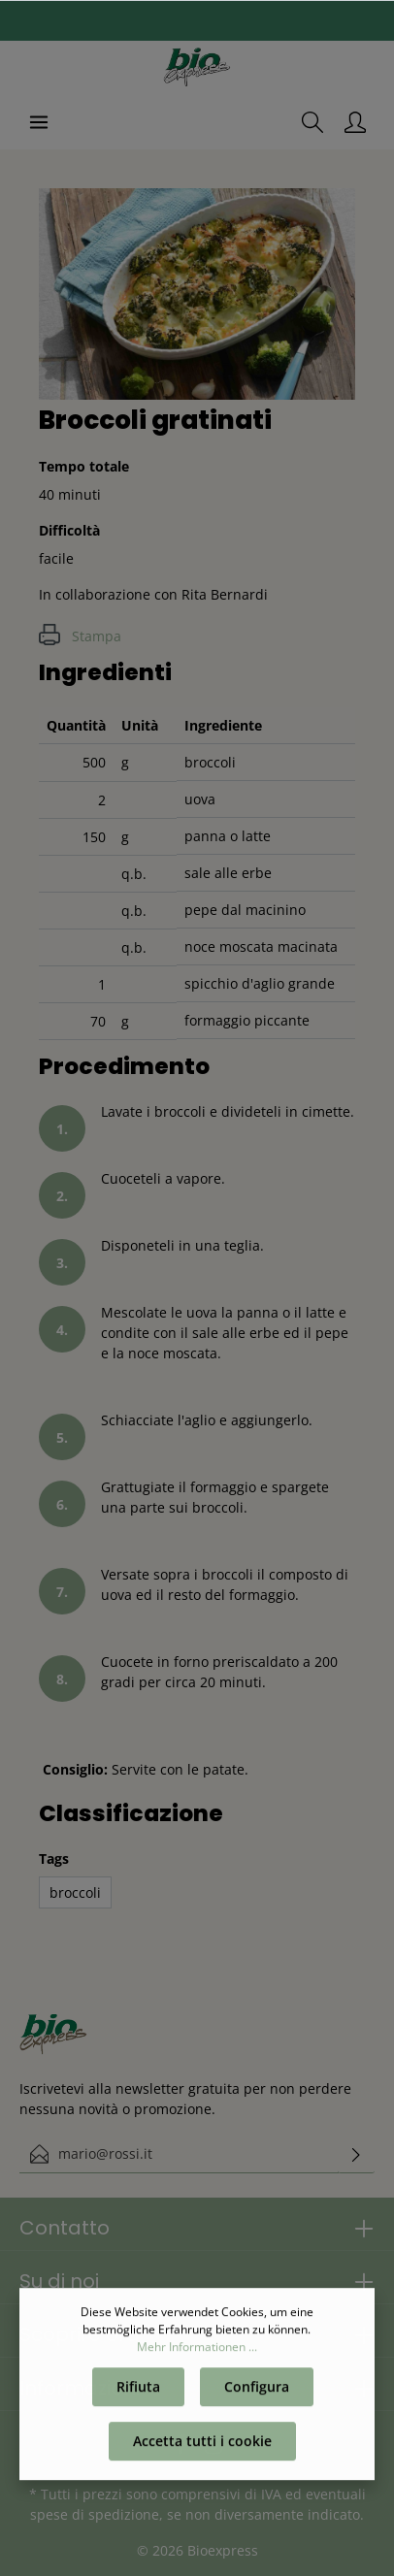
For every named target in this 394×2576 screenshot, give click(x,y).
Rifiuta (138, 2391)
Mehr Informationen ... (197, 2351)
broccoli (75, 1892)
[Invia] (356, 2154)
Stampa (80, 636)
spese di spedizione (94, 2514)
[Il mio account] (355, 122)
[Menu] (38, 122)
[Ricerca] (312, 122)
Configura (256, 2391)
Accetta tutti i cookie (202, 2445)
